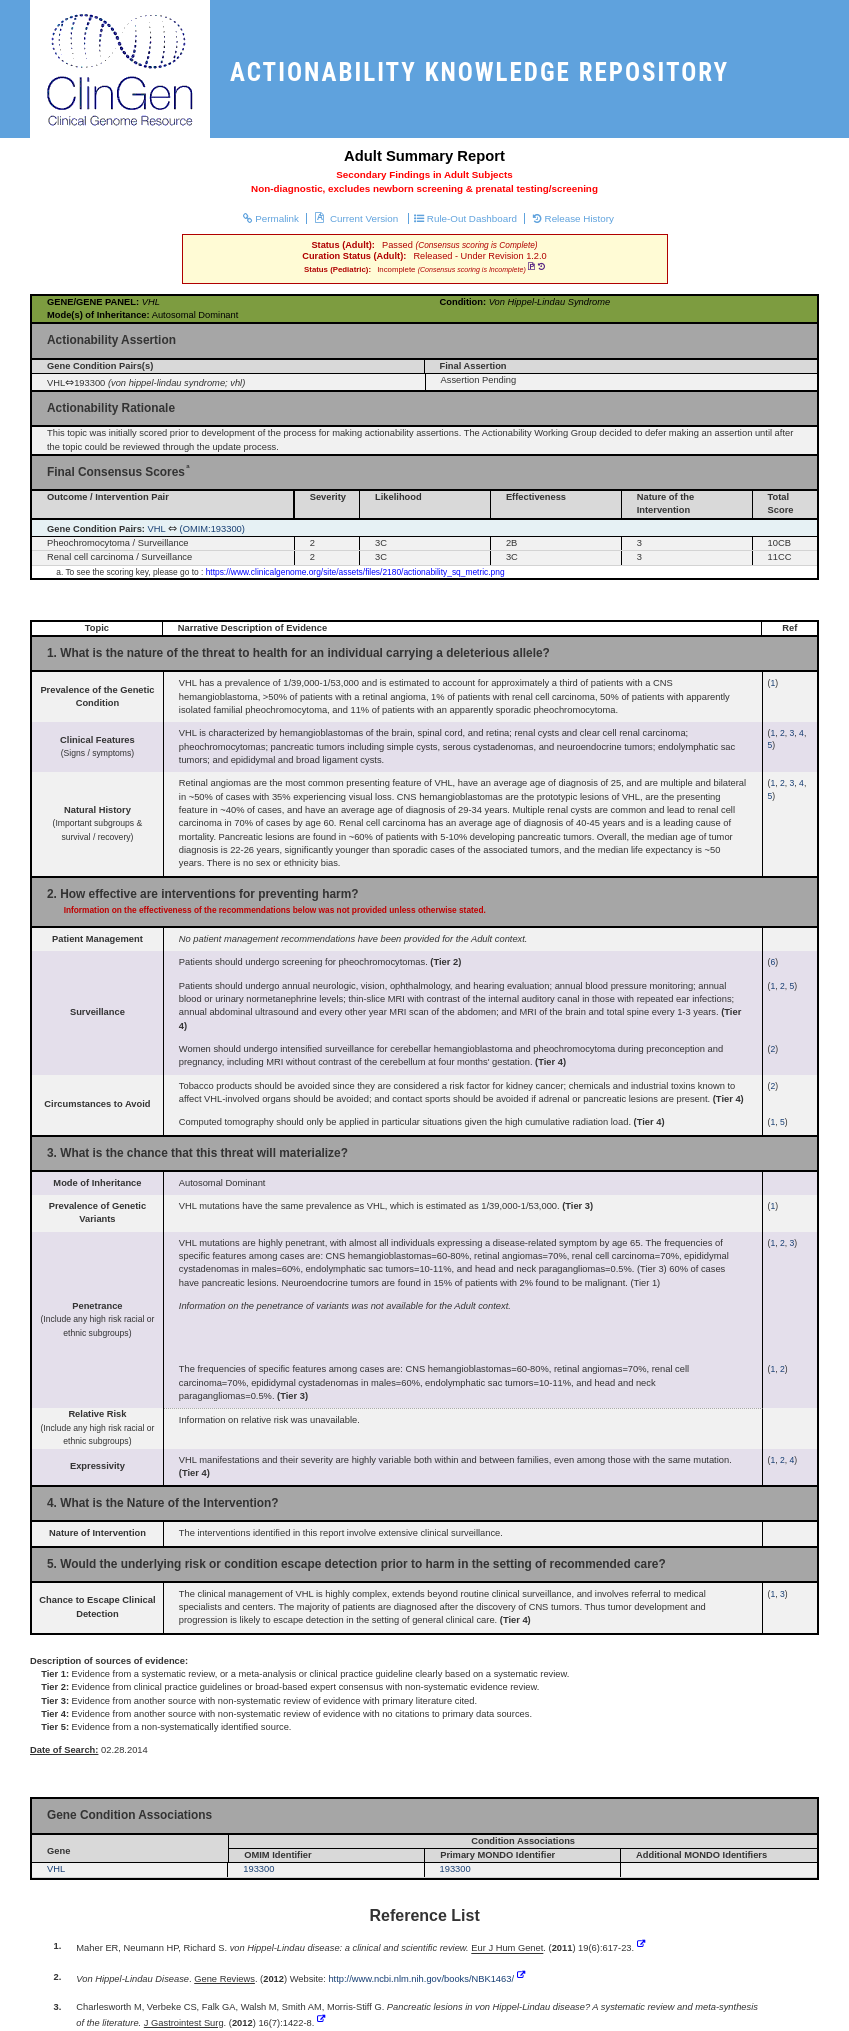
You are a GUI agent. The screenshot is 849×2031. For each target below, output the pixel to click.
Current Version (358, 218)
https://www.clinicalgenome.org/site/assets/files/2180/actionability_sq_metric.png (355, 572)
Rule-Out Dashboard (465, 218)
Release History (573, 218)
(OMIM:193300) (212, 529)
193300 (258, 1869)
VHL (157, 529)
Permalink (271, 218)
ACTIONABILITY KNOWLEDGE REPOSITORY (479, 72)
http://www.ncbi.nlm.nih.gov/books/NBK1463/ (421, 1979)
